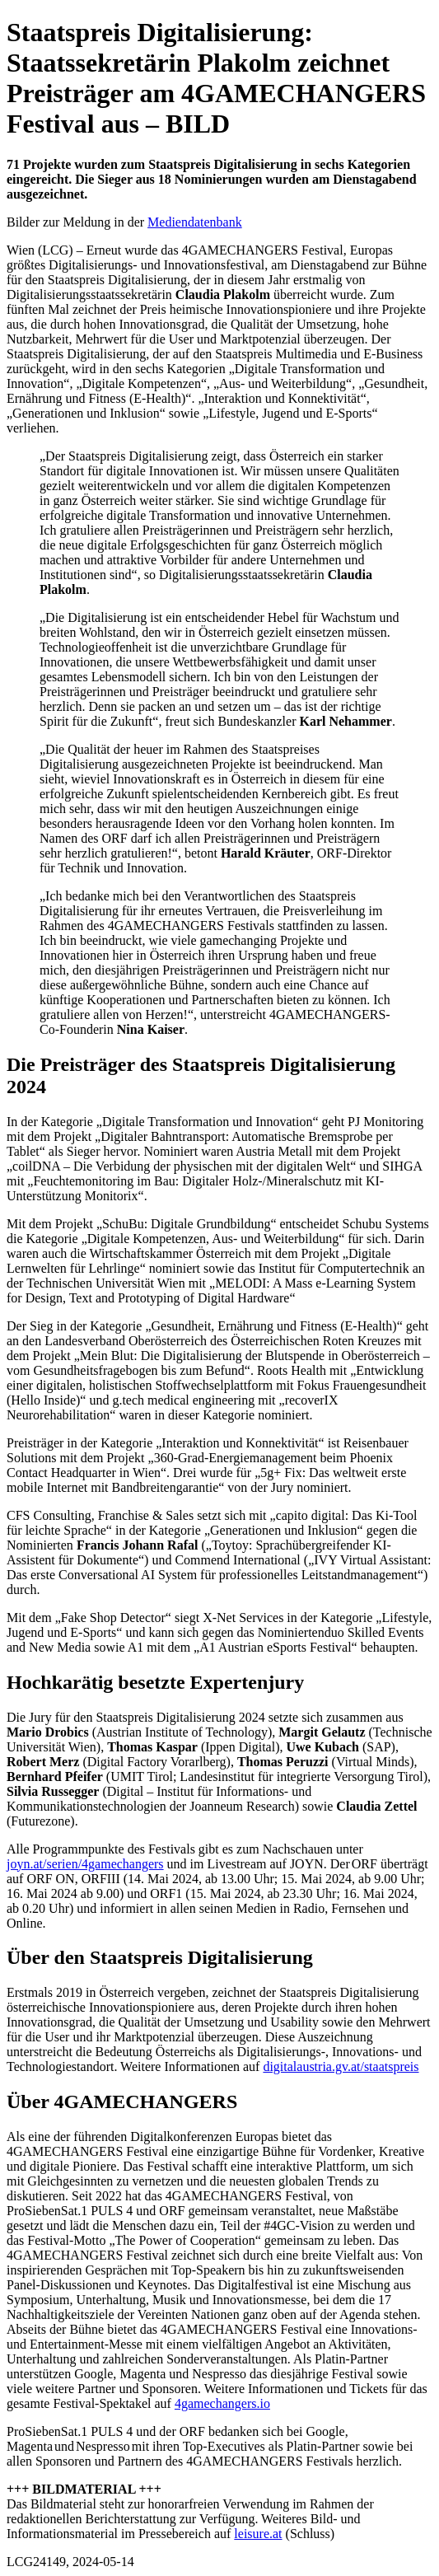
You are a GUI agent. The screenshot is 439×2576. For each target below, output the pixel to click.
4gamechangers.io (222, 2403)
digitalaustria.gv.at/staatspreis (340, 2066)
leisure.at (258, 2534)
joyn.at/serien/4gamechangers (85, 1864)
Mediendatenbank (194, 222)
